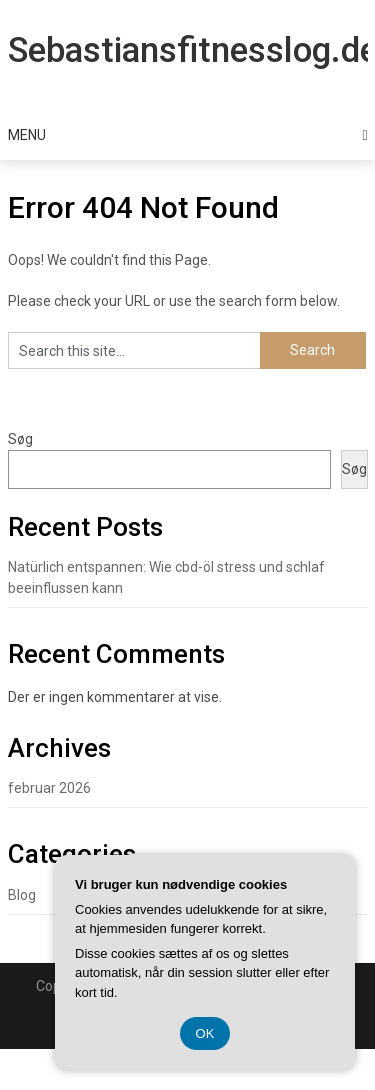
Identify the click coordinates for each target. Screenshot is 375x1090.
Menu (27, 135)
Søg (20, 439)
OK (205, 1033)
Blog (22, 895)
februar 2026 (49, 788)
